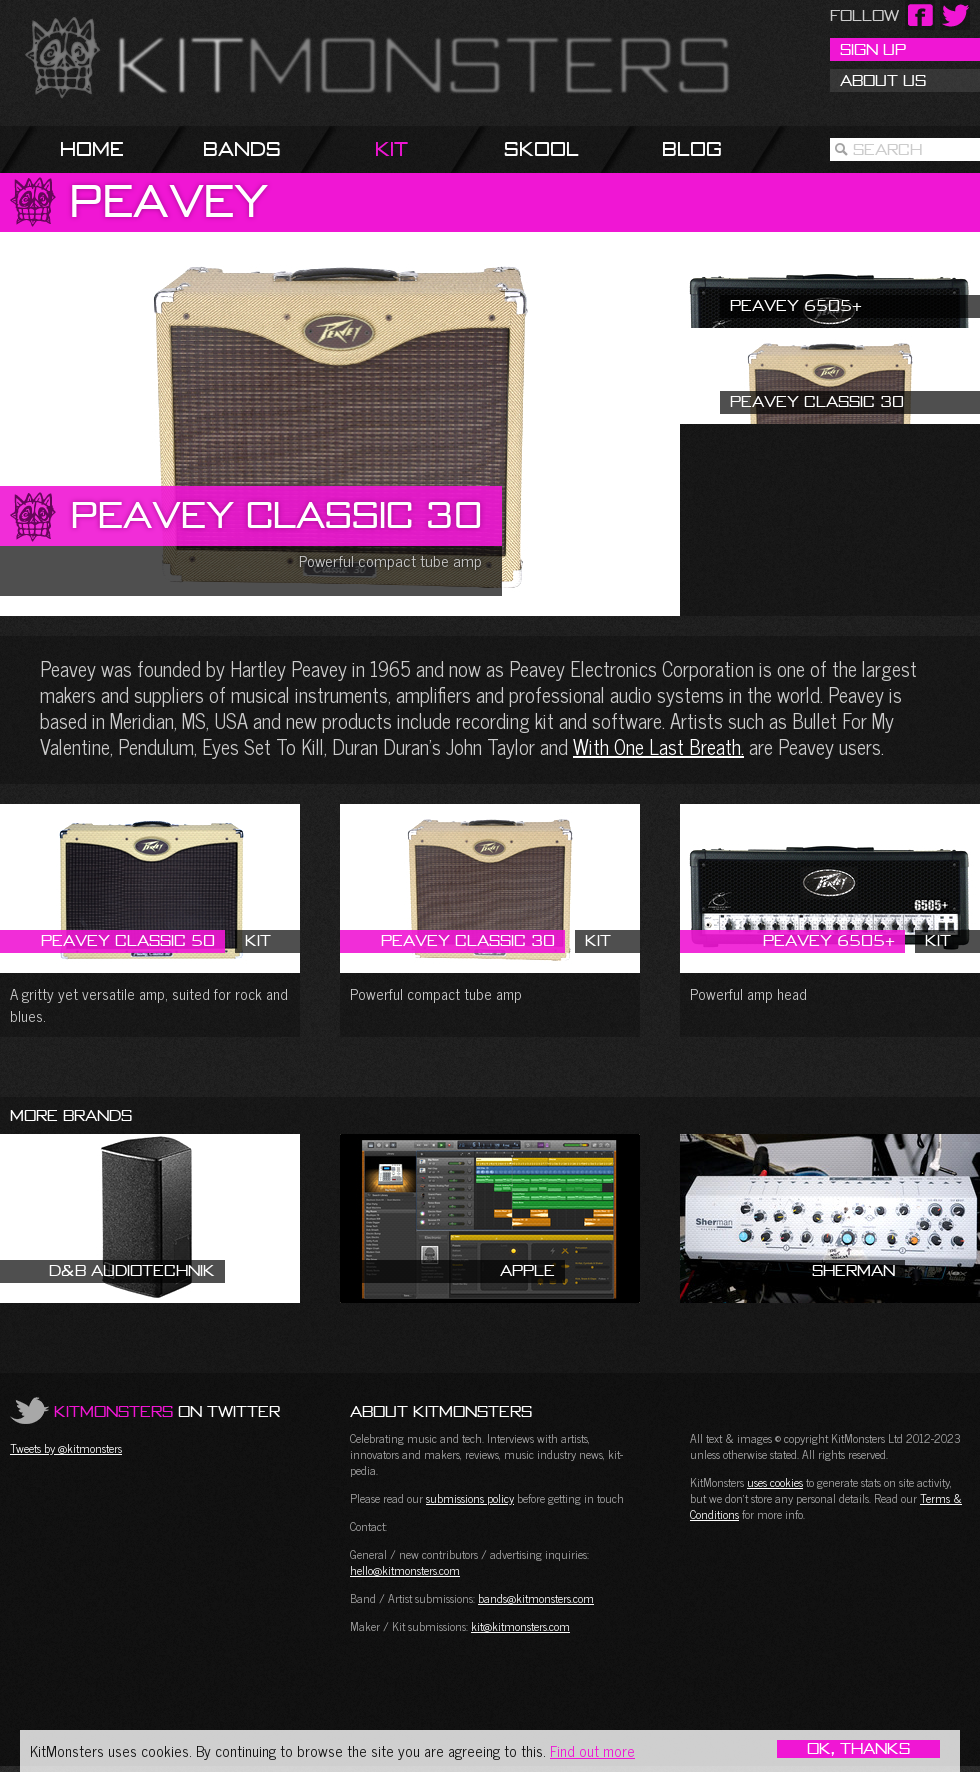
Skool (541, 148)
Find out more (592, 1750)
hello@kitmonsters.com (405, 1570)
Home (92, 148)
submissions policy (470, 1498)
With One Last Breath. (658, 746)
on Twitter (167, 1411)
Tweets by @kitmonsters (66, 1448)
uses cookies (775, 1482)
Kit (391, 148)
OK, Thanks (858, 1749)
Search (887, 149)
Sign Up (873, 49)
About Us (883, 80)
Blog (692, 148)
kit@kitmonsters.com (520, 1626)
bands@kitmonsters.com (536, 1598)
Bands (242, 148)
